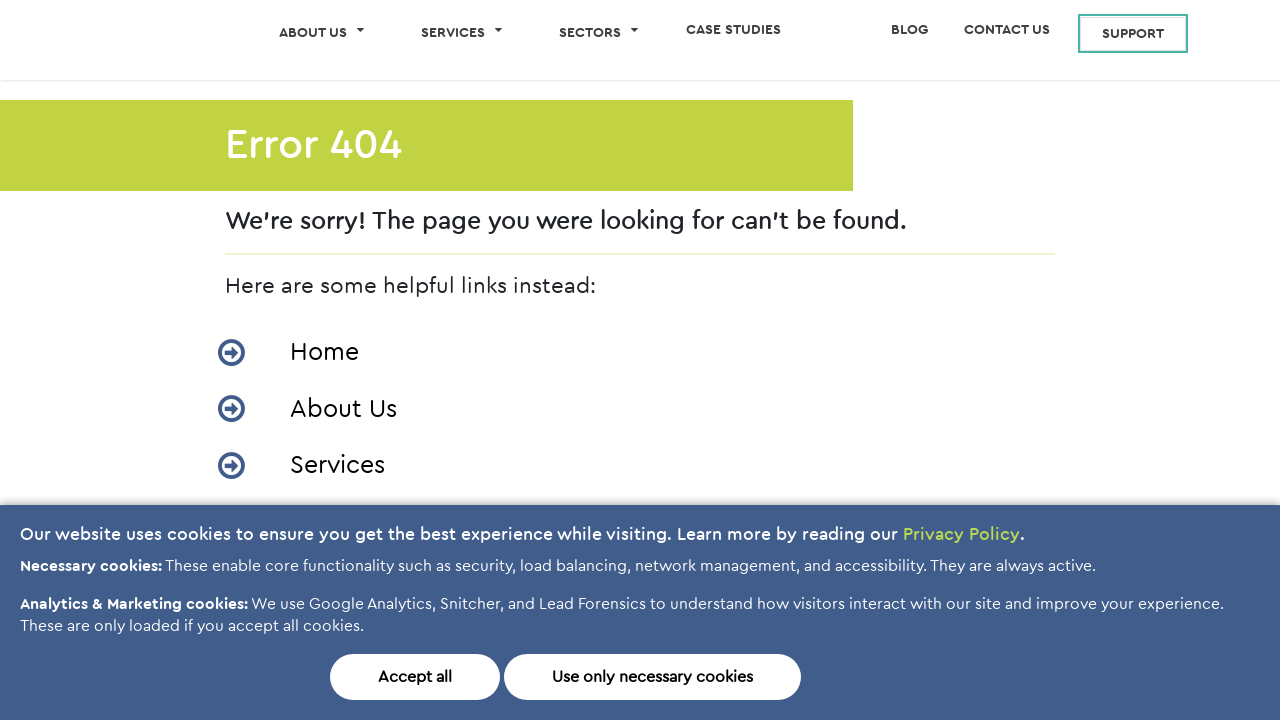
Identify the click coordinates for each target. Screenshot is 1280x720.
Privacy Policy (961, 535)
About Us (343, 414)
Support (1133, 34)
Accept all (415, 677)
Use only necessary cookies (652, 677)
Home (324, 357)
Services (337, 470)
